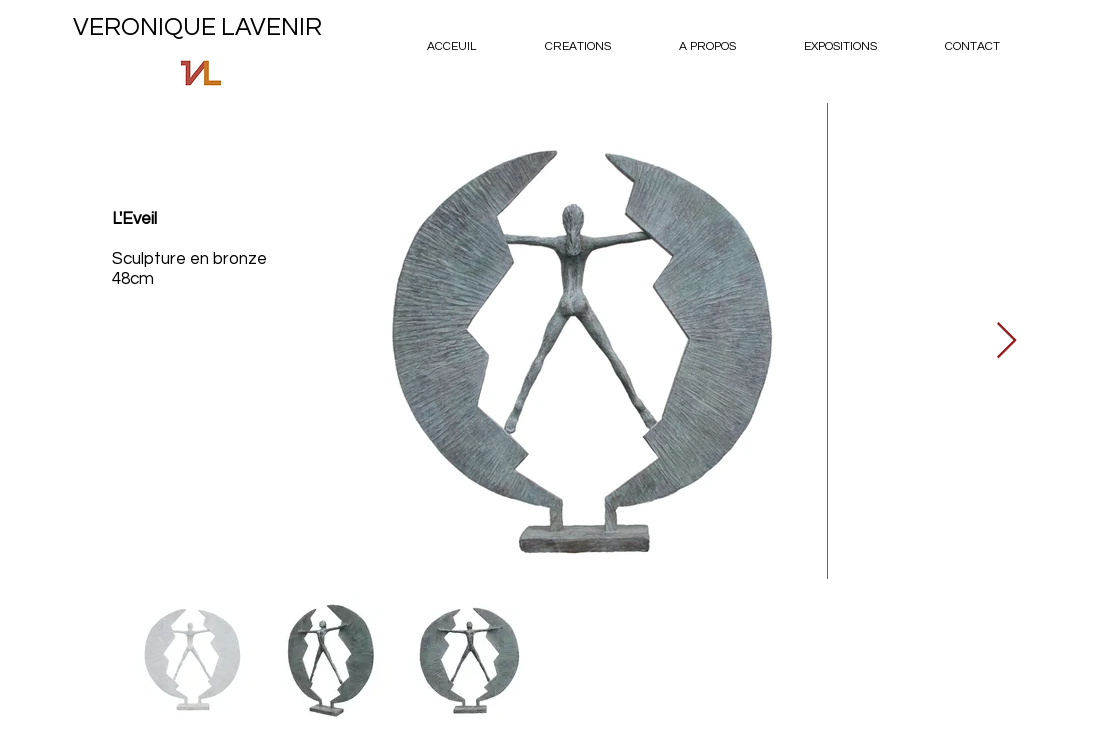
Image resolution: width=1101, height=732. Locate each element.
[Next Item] (1006, 341)
